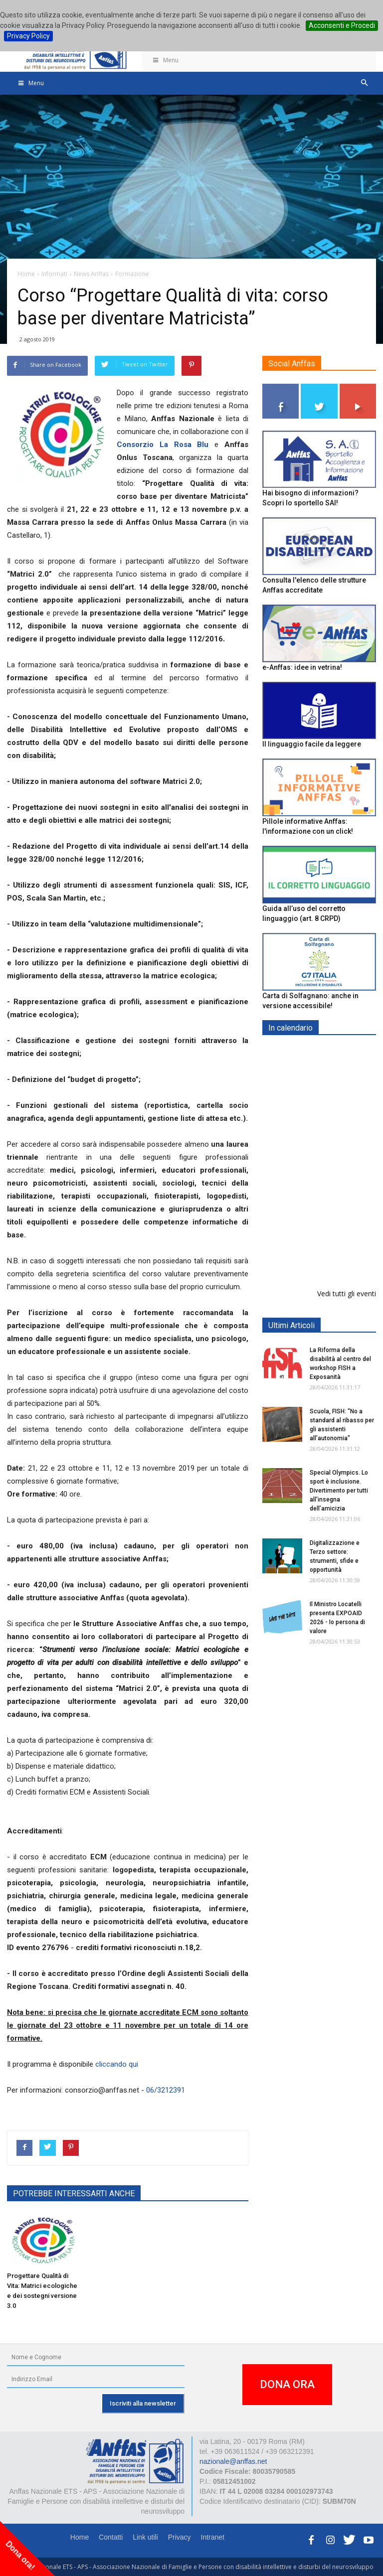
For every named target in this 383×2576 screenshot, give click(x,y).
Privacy (179, 2537)
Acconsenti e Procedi (342, 25)
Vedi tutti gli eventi (346, 1293)
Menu (165, 60)
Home (79, 2537)
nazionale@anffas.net (233, 2461)
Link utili (145, 2537)
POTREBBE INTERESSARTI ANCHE (74, 2193)
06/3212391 (165, 2090)
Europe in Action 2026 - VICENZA (341, 1196)
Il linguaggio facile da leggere (311, 744)
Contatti (111, 2537)
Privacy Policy (28, 36)
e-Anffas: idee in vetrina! (302, 667)
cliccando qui (116, 2064)
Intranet (212, 2537)
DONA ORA (287, 2384)
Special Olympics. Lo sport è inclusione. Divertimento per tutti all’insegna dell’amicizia (339, 1490)
